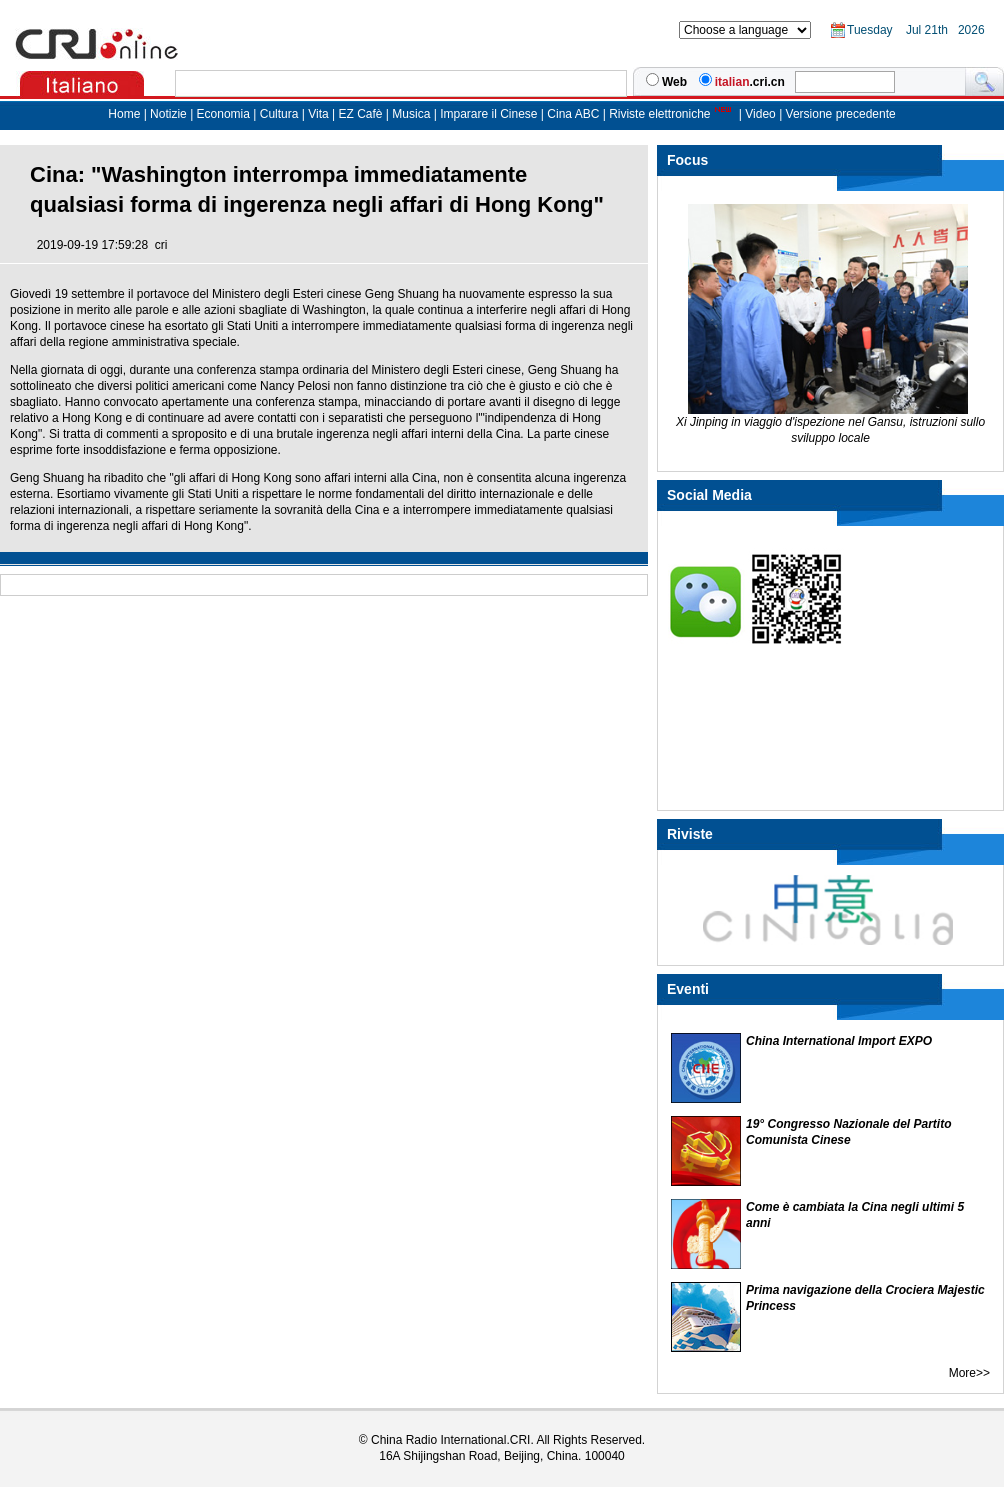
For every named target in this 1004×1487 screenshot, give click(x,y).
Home (124, 114)
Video (760, 114)
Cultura (279, 114)
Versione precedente (841, 114)
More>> (969, 1373)
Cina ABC (573, 114)
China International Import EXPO (839, 1041)
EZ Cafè (358, 114)
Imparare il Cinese (488, 114)
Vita (320, 114)
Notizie (168, 114)
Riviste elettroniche (659, 114)
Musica (412, 114)
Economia (223, 114)
